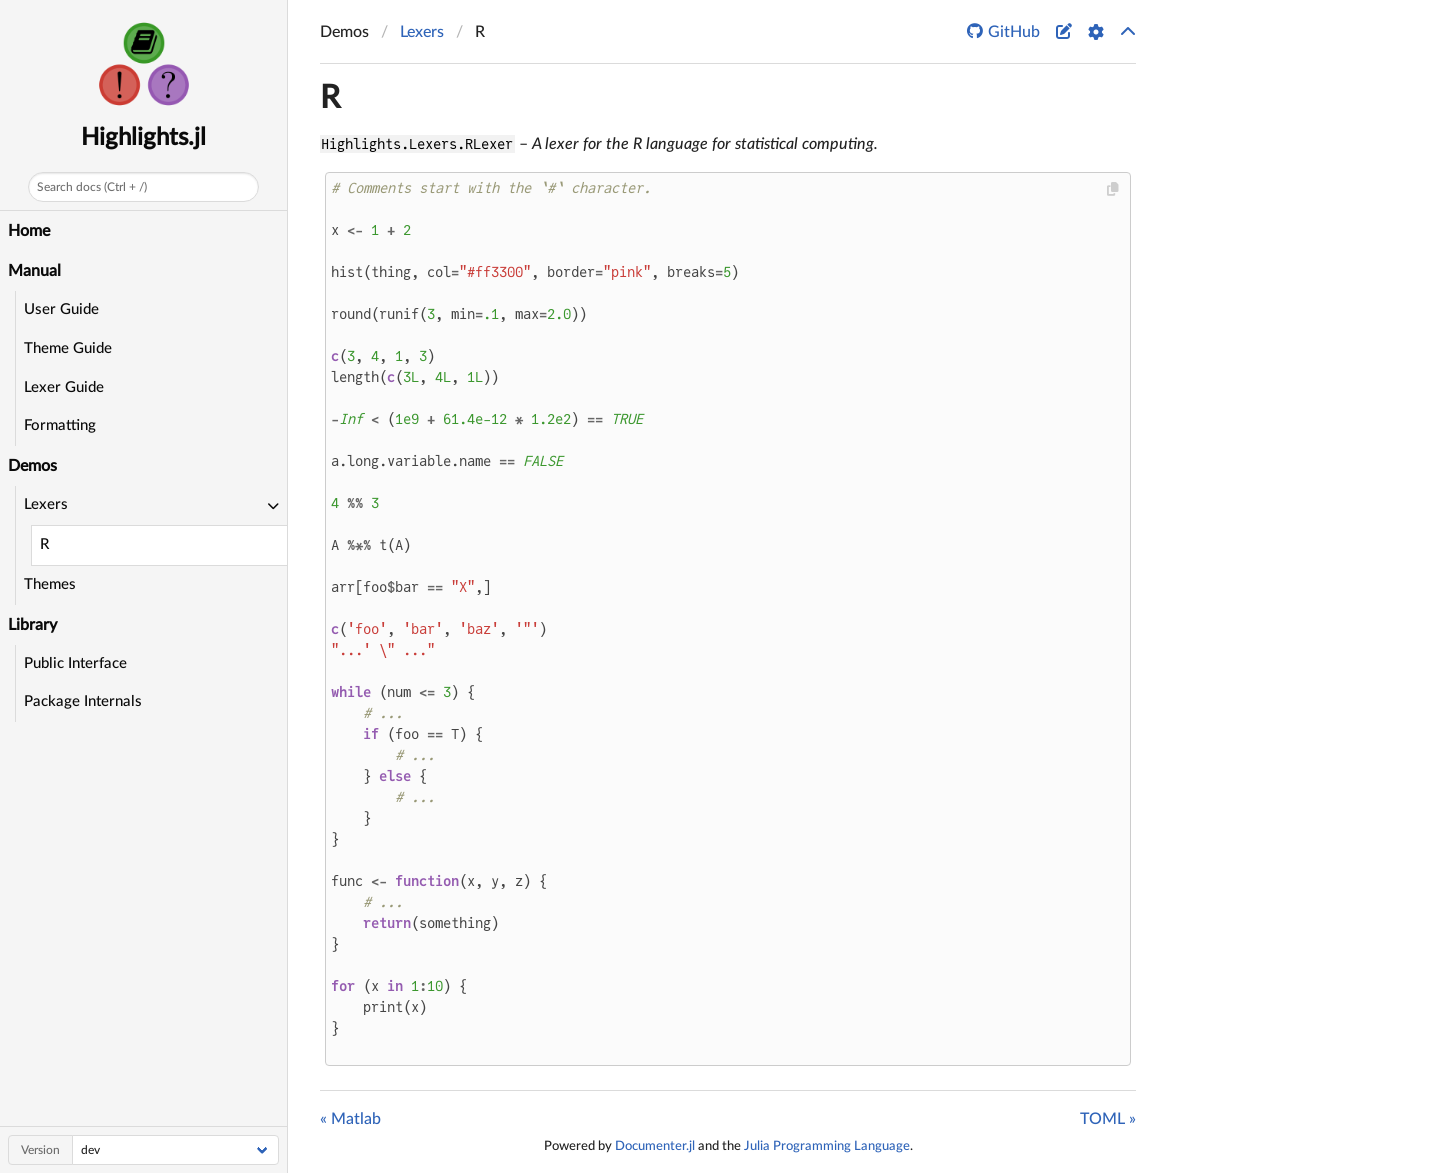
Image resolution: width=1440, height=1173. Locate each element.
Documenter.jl (655, 1146)
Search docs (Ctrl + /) (92, 187)
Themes (50, 584)
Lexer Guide (64, 387)
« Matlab (350, 1119)
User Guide (61, 309)
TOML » (1108, 1119)
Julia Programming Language (827, 1146)
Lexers (422, 32)
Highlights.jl (143, 138)
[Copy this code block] (1113, 189)
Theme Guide (68, 348)
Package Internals (83, 701)
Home (29, 231)
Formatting (60, 425)
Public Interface (75, 663)
